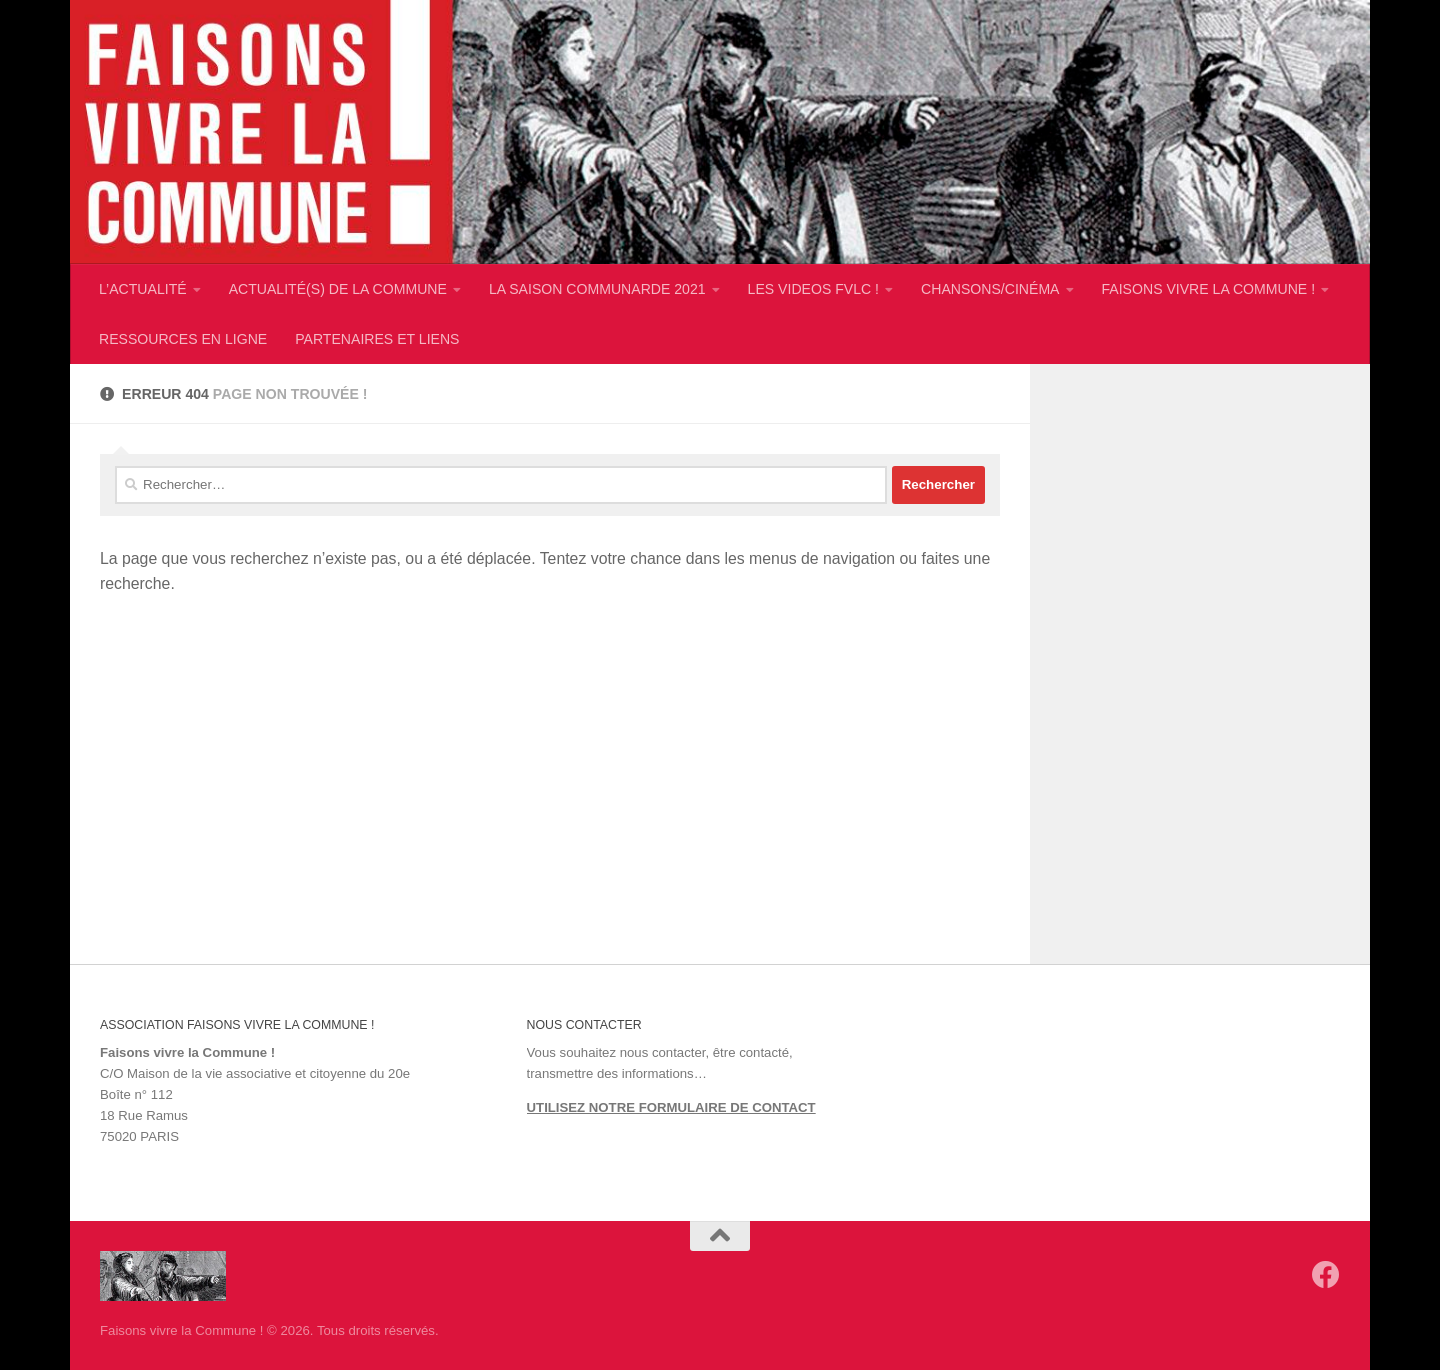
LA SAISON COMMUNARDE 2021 (597, 289)
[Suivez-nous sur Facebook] (1326, 1275)
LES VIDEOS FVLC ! (813, 289)
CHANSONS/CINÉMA (990, 289)
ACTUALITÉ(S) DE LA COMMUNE (338, 289)
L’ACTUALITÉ (143, 289)
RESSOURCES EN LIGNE (183, 339)
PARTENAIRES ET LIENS (377, 339)
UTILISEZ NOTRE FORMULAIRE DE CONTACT (671, 1107)
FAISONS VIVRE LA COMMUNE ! (1209, 289)
